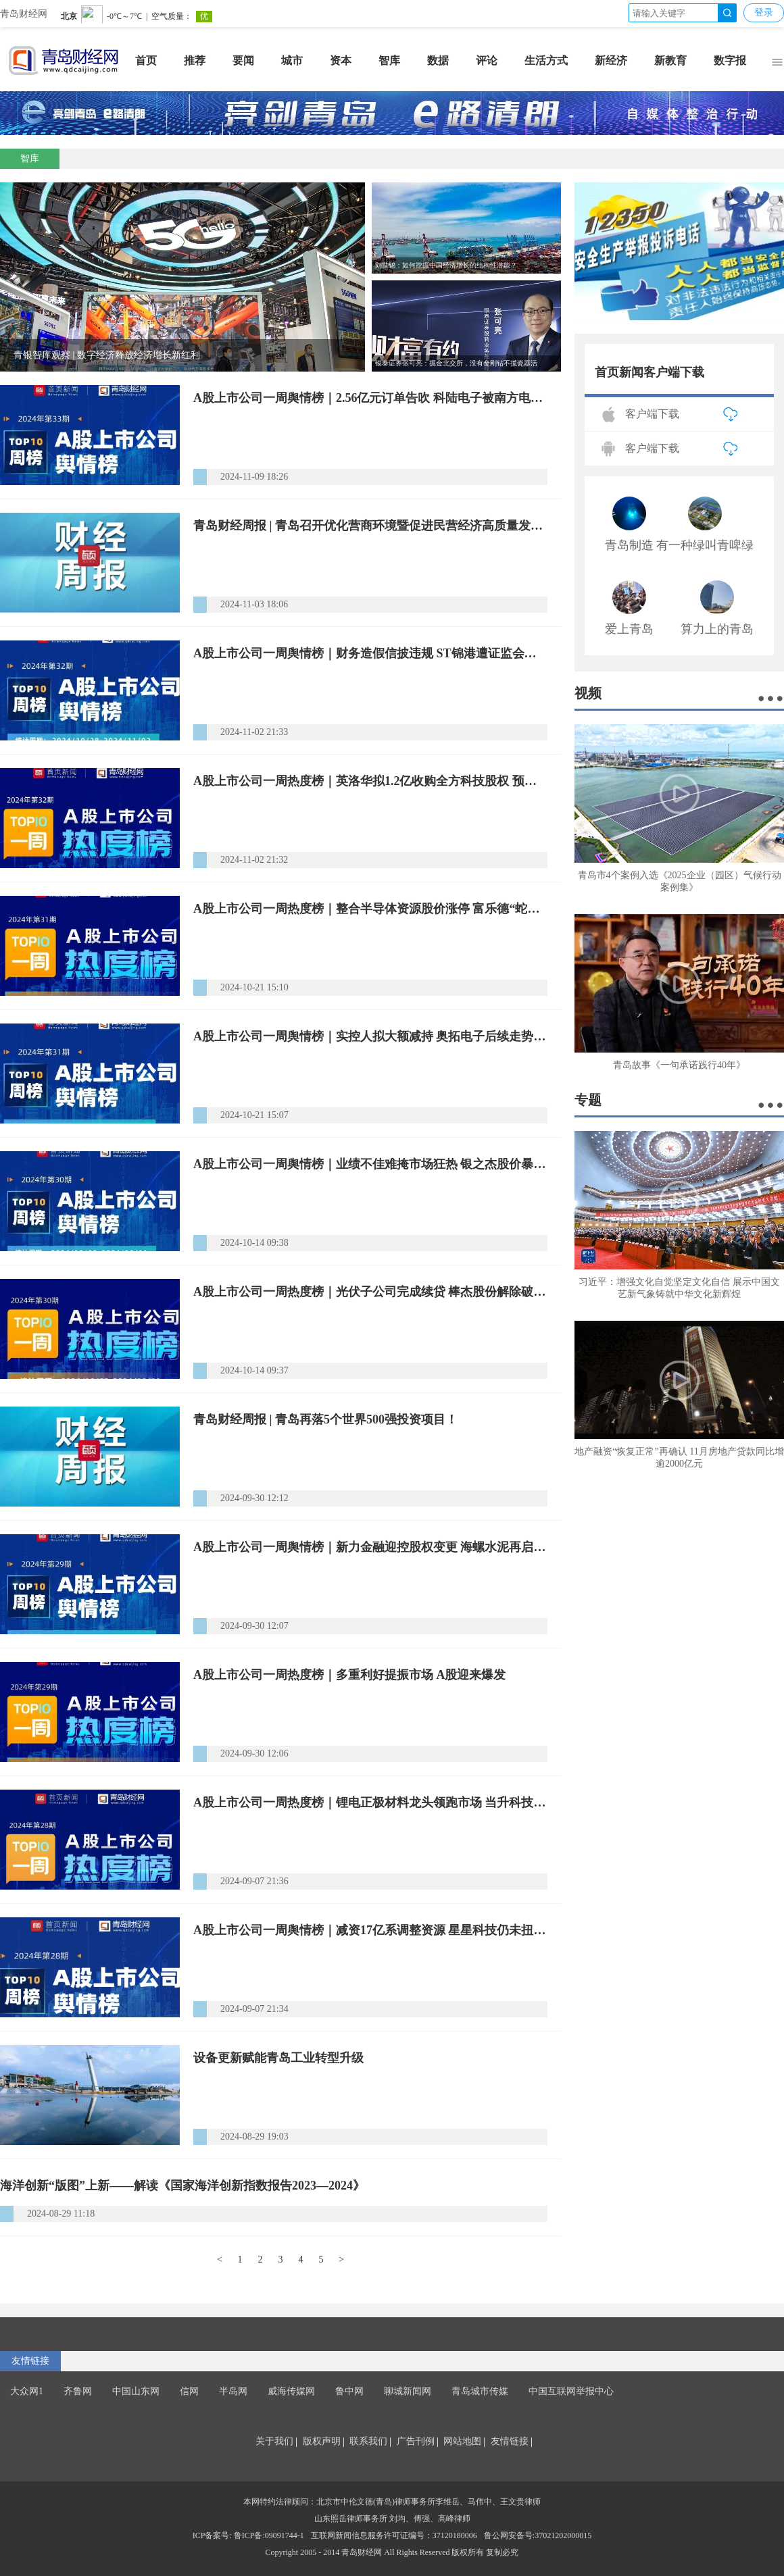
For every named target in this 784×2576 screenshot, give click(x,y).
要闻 (243, 60)
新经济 (611, 60)
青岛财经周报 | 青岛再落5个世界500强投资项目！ (325, 1419)
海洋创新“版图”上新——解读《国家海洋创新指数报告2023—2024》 (182, 2185)
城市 (292, 60)
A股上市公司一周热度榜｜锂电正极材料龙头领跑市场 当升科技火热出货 (370, 1802)
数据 (438, 60)
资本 (340, 60)
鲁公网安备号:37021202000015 (537, 2535)
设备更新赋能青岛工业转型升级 (278, 2058)
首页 (146, 60)
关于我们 (274, 2441)
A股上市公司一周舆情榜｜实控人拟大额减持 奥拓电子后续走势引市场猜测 (370, 1036)
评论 (486, 60)
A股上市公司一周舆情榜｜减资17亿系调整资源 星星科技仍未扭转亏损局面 (370, 1930)
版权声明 (322, 2441)
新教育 (670, 60)
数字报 (730, 60)
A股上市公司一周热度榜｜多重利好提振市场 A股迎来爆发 (349, 1675)
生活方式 (546, 60)
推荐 (194, 60)
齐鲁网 (78, 2391)
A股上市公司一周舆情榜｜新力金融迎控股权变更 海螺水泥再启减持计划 (370, 1547)
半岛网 (233, 2391)
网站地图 (462, 2441)
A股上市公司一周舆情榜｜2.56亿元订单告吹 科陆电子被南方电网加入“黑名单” (370, 398)
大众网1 (26, 2391)
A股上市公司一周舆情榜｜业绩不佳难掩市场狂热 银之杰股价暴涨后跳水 (370, 1164)
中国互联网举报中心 (571, 2391)
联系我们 (368, 2441)
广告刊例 (416, 2441)
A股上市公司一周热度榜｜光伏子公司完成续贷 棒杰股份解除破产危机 (370, 1291)
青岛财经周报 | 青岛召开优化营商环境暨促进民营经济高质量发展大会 (370, 525)
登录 (763, 12)
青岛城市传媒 (479, 2391)
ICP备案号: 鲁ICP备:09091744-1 (248, 2535)
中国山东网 (136, 2391)
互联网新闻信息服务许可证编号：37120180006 (394, 2535)
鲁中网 (349, 2391)
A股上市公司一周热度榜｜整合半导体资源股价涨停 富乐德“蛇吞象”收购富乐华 (370, 908)
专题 (588, 1099)
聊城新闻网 (407, 2391)
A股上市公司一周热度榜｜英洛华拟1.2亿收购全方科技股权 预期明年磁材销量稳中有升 (370, 781)
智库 (389, 60)
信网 (189, 2391)
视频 (588, 693)
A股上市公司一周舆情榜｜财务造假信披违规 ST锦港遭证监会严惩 (370, 653)
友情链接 (30, 2361)
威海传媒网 (291, 2391)
